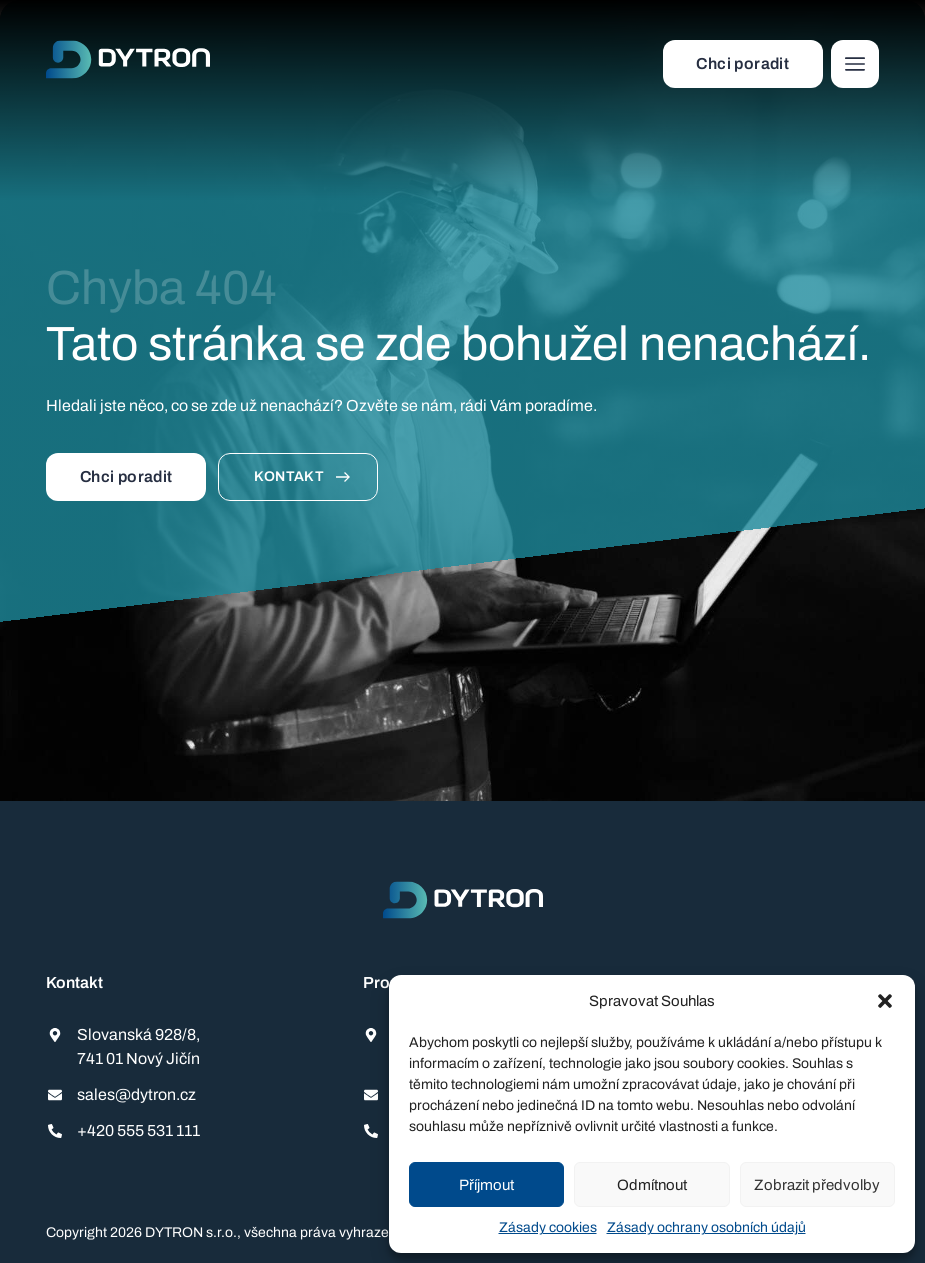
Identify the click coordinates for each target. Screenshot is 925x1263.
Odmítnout (652, 1185)
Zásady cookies (548, 1227)
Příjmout (486, 1185)
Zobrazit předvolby (817, 1185)
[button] (885, 1001)
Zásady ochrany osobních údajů (706, 1227)
